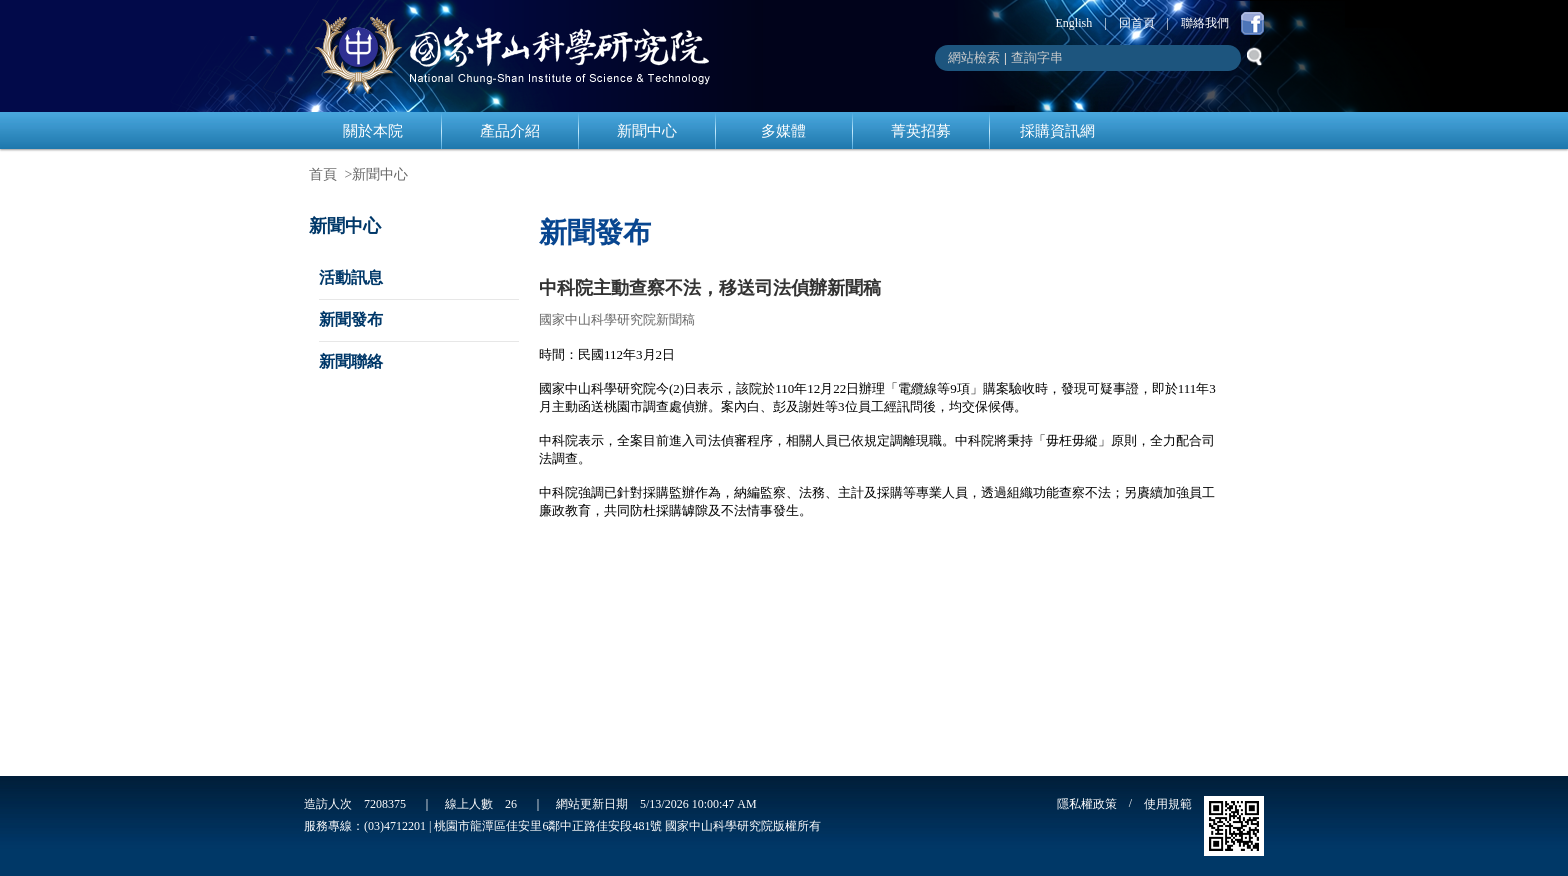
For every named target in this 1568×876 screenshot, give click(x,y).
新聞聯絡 (351, 361)
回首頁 (1137, 23)
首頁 (323, 174)
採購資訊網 (1057, 131)
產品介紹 (510, 131)
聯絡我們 (1205, 23)
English (1074, 23)
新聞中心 (647, 131)
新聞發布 (351, 319)
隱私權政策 (1087, 804)
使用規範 (1168, 804)
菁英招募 (921, 131)
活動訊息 (351, 277)
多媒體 (783, 131)
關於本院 (373, 131)
